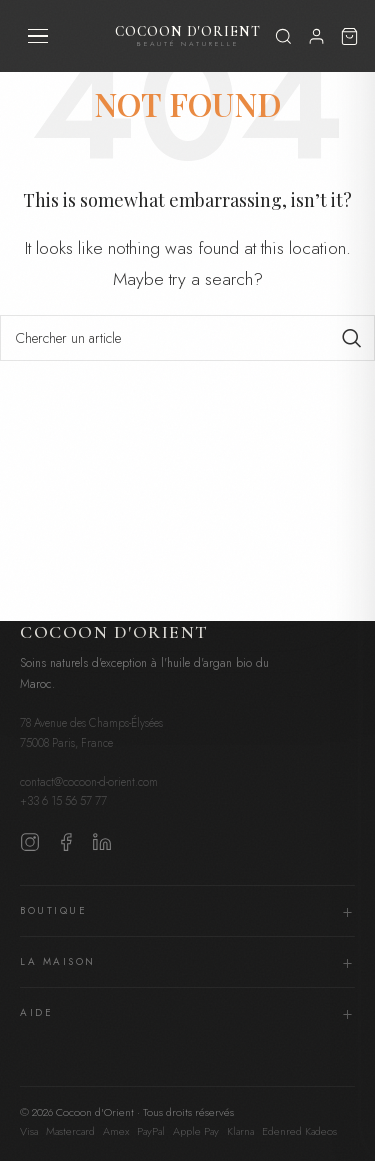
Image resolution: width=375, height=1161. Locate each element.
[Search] (187, 338)
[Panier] (349, 36)
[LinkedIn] (102, 846)
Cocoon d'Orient (188, 36)
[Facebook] (66, 846)
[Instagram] (30, 846)
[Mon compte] (316, 36)
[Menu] (38, 36)
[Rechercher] (283, 36)
